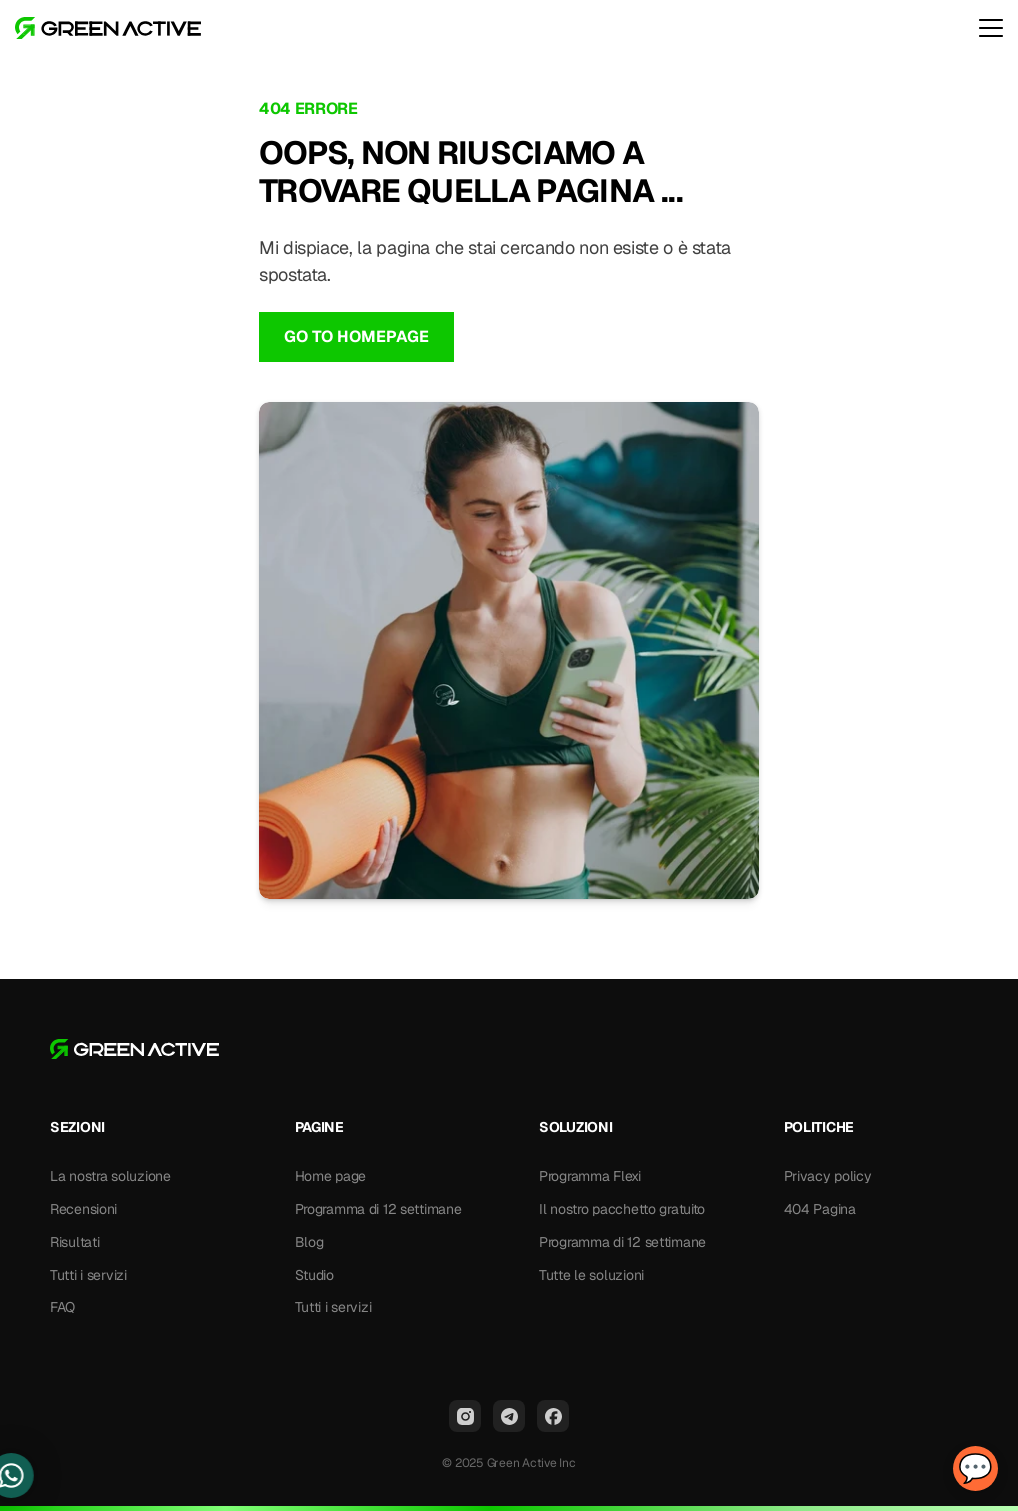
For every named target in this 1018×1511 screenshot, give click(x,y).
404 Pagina (820, 1209)
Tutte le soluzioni (591, 1275)
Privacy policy (828, 1176)
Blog (309, 1242)
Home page (330, 1176)
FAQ (62, 1307)
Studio (314, 1275)
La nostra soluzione (110, 1176)
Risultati (74, 1242)
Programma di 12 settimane (378, 1209)
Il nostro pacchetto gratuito (622, 1209)
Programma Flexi (590, 1176)
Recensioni (83, 1209)
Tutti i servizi (88, 1275)
